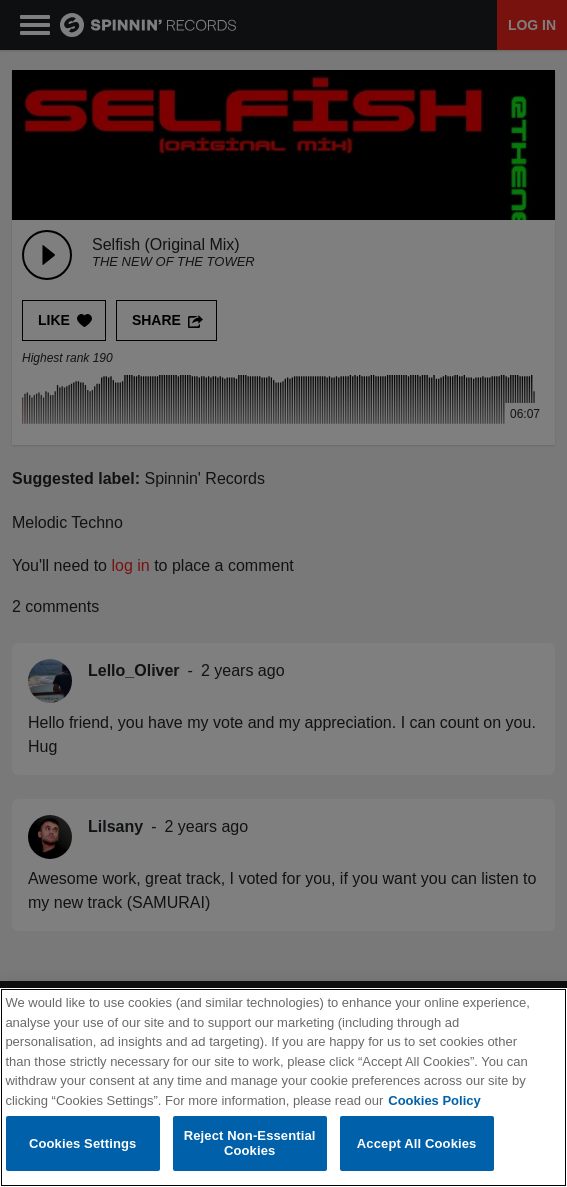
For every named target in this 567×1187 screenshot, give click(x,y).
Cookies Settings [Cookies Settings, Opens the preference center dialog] (83, 1143)
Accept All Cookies (417, 1143)
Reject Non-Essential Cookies (250, 1144)
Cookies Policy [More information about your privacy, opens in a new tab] (434, 1101)
